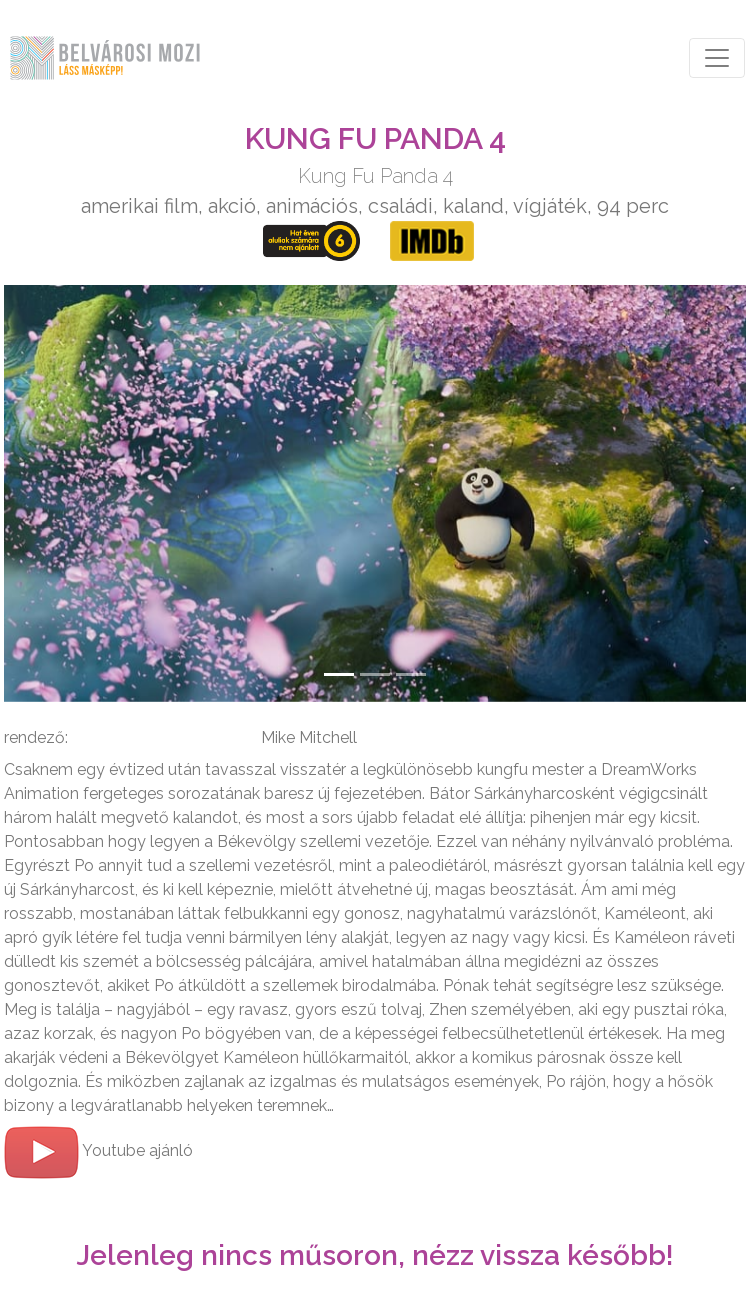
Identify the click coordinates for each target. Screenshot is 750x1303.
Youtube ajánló (98, 1150)
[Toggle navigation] (717, 58)
